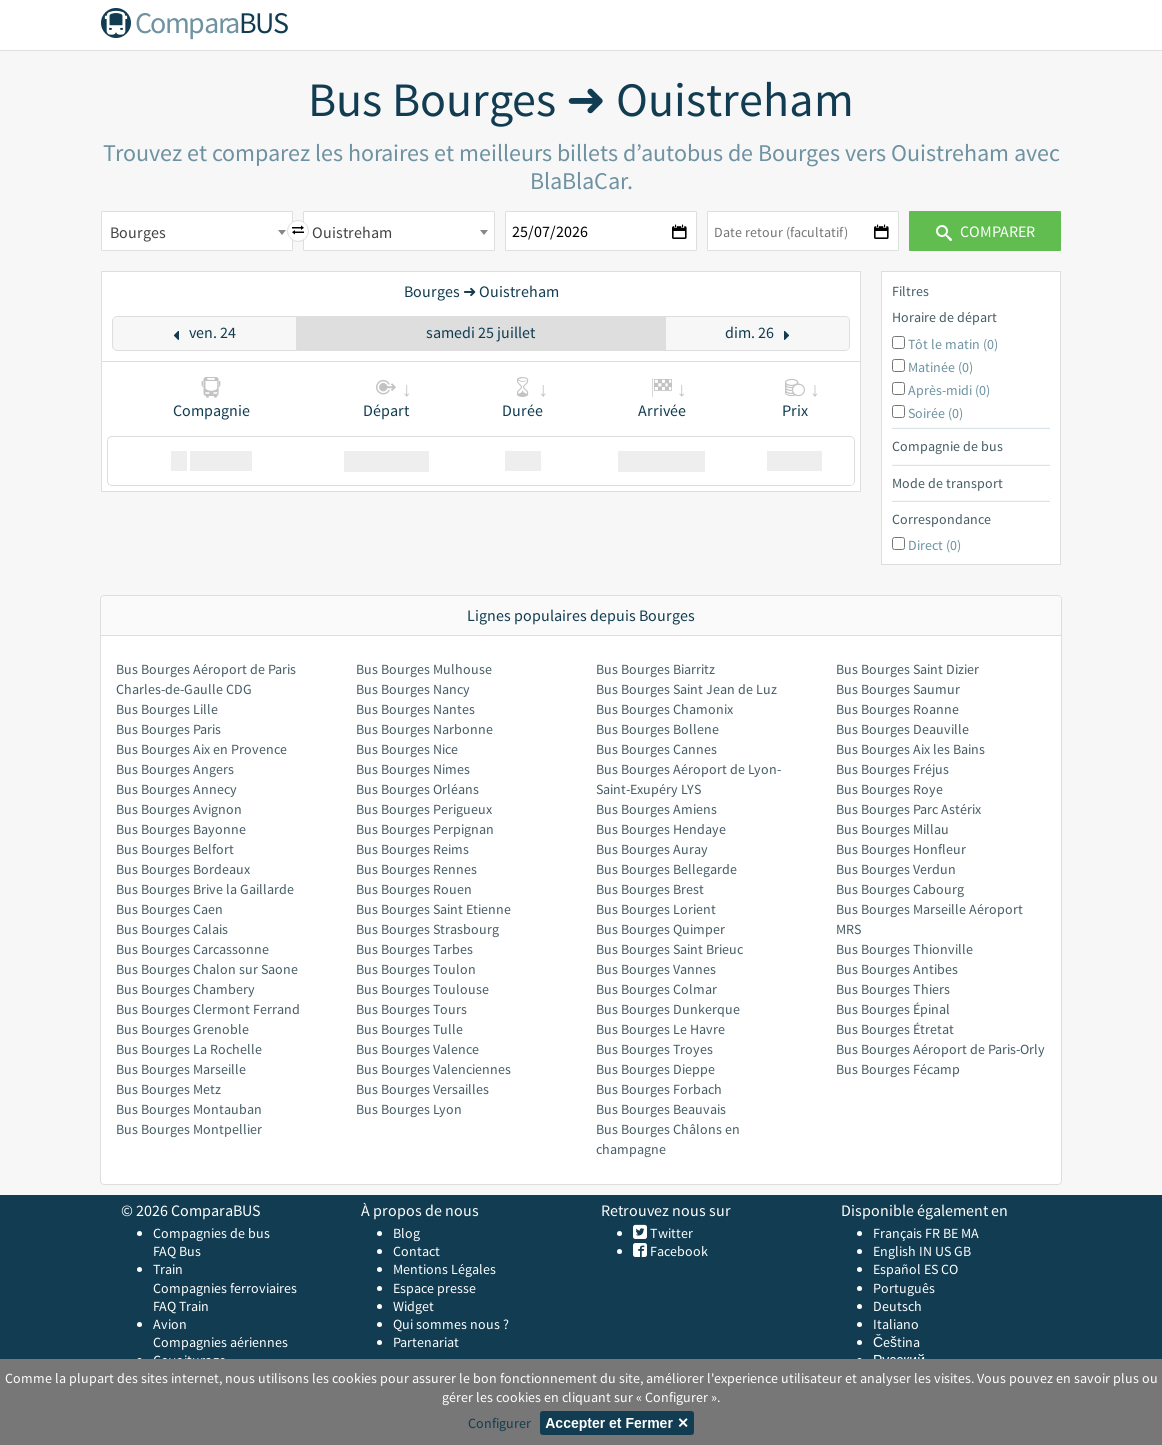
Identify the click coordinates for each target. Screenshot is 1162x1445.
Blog (406, 1233)
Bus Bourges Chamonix (664, 709)
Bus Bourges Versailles (422, 1089)
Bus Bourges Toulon (416, 969)
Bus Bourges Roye (889, 789)
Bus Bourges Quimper (660, 929)
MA (970, 1233)
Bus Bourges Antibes (897, 969)
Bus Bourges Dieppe (655, 1069)
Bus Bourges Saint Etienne (433, 909)
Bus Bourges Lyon (409, 1109)
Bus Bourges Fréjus (892, 769)
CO (949, 1269)
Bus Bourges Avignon (179, 809)
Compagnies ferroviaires (225, 1288)
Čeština (896, 1342)
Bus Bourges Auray (652, 849)
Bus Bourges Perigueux (424, 809)
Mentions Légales (444, 1269)
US (943, 1251)
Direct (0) (934, 545)
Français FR (906, 1233)
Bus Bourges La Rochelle (189, 1049)
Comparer (985, 231)
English (894, 1251)
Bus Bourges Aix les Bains (910, 749)
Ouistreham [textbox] (352, 232)
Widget (413, 1306)
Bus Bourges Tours (411, 1009)
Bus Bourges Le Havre (660, 1029)
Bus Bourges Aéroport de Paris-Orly (940, 1049)
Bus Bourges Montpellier (189, 1129)
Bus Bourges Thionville (904, 949)
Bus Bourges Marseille (181, 1069)
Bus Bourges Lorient (656, 909)
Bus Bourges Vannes (656, 969)
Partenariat (426, 1342)
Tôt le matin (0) (953, 344)
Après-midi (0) (949, 390)
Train (168, 1269)
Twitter (670, 1233)
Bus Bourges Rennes (416, 869)
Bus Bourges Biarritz (655, 669)
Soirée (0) (935, 413)
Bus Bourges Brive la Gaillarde (205, 889)
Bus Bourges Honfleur (901, 849)
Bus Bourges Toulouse (422, 989)
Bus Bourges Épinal (893, 1009)
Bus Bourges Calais (172, 929)
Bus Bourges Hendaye (661, 829)
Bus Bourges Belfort (175, 849)
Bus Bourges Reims (412, 849)
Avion (170, 1324)
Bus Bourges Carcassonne (192, 949)
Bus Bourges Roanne (897, 709)
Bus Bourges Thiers (893, 989)
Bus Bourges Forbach (659, 1089)
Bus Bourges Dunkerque (668, 1009)
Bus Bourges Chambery (185, 989)
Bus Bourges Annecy (176, 789)
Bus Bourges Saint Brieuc (669, 949)
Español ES (907, 1269)
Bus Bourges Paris (168, 729)
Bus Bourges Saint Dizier (907, 669)
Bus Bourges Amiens (656, 809)
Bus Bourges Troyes (654, 1049)
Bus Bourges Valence (417, 1049)
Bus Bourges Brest (650, 889)
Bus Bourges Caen (169, 909)
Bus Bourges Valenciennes (433, 1069)
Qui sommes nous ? (451, 1324)
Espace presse (434, 1288)
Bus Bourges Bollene (657, 729)
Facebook (677, 1251)
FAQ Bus (177, 1251)
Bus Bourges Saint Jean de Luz (686, 689)
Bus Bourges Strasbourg (427, 929)
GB (962, 1251)
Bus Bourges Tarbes (414, 949)
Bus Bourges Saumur (898, 689)
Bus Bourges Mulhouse (424, 669)
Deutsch (897, 1306)
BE (950, 1233)
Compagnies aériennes (220, 1342)
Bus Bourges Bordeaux (183, 869)
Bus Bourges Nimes (413, 769)
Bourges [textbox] (138, 232)
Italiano (896, 1324)
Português (904, 1288)
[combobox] (197, 231)
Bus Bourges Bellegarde (666, 869)
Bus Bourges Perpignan (425, 829)
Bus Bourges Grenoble (182, 1029)
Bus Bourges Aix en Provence (201, 749)
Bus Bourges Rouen (414, 889)
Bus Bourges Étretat (895, 1029)
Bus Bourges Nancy (413, 689)
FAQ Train (181, 1306)
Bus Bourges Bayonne (181, 829)
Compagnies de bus (211, 1233)
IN (925, 1251)
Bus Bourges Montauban (189, 1109)
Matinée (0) (940, 367)
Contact (416, 1251)
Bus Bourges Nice (407, 749)
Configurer (499, 1423)
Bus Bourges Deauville (902, 729)
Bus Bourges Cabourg (900, 889)
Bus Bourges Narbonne (424, 729)
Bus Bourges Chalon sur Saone (207, 969)
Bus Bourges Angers (175, 769)
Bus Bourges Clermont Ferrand (208, 1009)
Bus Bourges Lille (167, 709)
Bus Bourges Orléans (417, 789)
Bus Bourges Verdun (896, 869)
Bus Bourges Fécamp (898, 1069)
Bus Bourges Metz (168, 1089)
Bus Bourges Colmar (656, 989)
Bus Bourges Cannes (656, 749)
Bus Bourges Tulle (409, 1029)
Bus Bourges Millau (892, 829)
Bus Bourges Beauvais (661, 1109)
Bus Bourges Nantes (415, 709)
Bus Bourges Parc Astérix (908, 809)
